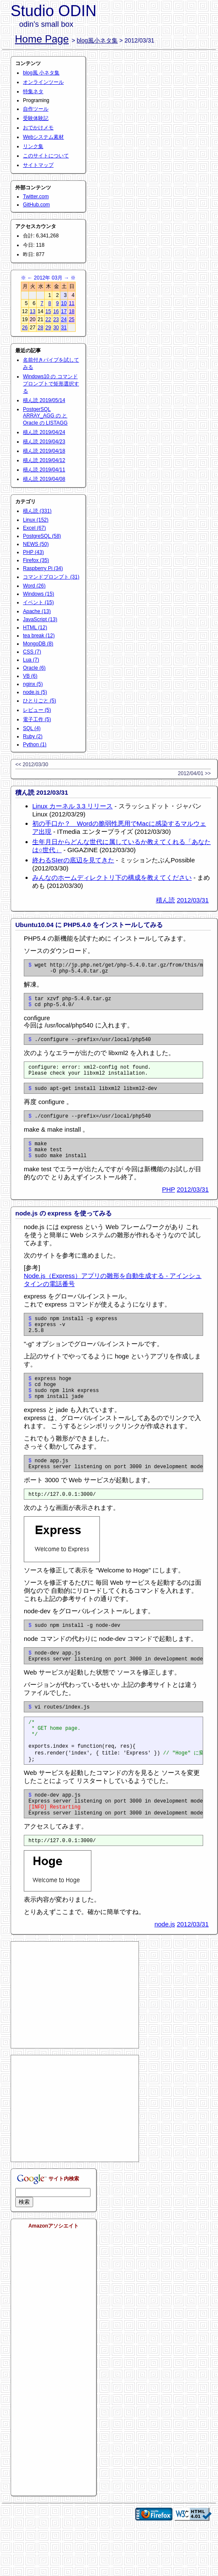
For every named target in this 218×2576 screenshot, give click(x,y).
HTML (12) (35, 627)
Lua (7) (31, 660)
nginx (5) (33, 684)
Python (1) (34, 744)
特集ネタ (33, 91)
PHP (168, 1204)
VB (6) (30, 676)
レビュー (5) (37, 710)
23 (56, 319)
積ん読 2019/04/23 (44, 442)
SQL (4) (32, 728)
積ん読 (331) (37, 511)
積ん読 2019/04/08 (44, 479)
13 (32, 311)
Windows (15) (38, 594)
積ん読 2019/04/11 (44, 470)
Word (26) (34, 586)
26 (25, 328)
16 (56, 311)
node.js (164, 1971)
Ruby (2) (32, 736)
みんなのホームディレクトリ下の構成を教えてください (112, 877)
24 (64, 319)
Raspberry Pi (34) (43, 568)
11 (71, 303)
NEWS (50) (36, 544)
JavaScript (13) (40, 619)
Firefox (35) (36, 560)
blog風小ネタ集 (97, 40)
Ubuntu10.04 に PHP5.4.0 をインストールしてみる (89, 924)
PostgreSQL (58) (42, 536)
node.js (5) (35, 692)
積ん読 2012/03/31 (41, 792)
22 (48, 319)
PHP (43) (33, 552)
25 (71, 319)
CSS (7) (32, 652)
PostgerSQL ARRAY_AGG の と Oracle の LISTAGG (45, 416)
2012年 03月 (48, 278)
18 (71, 311)
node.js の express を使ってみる (63, 1228)
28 (40, 328)
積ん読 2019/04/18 (44, 451)
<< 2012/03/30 (31, 764)
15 (48, 311)
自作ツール (35, 109)
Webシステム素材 (43, 137)
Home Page (42, 39)
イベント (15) (38, 602)
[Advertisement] (75, 2042)
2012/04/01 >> (194, 773)
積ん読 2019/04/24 (44, 432)
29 (48, 328)
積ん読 (165, 900)
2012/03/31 (193, 900)
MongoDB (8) (38, 644)
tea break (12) (39, 636)
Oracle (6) (34, 668)
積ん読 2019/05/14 (44, 400)
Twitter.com (36, 197)
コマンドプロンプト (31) (51, 577)
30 (56, 328)
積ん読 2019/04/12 (44, 460)
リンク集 (33, 146)
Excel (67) (34, 528)
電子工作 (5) (37, 719)
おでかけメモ (38, 128)
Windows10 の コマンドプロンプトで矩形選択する (51, 384)
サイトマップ (38, 165)
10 (64, 303)
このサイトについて (46, 156)
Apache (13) (37, 611)
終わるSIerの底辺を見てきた (73, 860)
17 (64, 311)
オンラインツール (43, 82)
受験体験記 (35, 118)
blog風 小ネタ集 (41, 73)
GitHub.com (36, 205)
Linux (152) (35, 520)
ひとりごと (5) (39, 701)
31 (64, 328)
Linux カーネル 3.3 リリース (72, 806)
